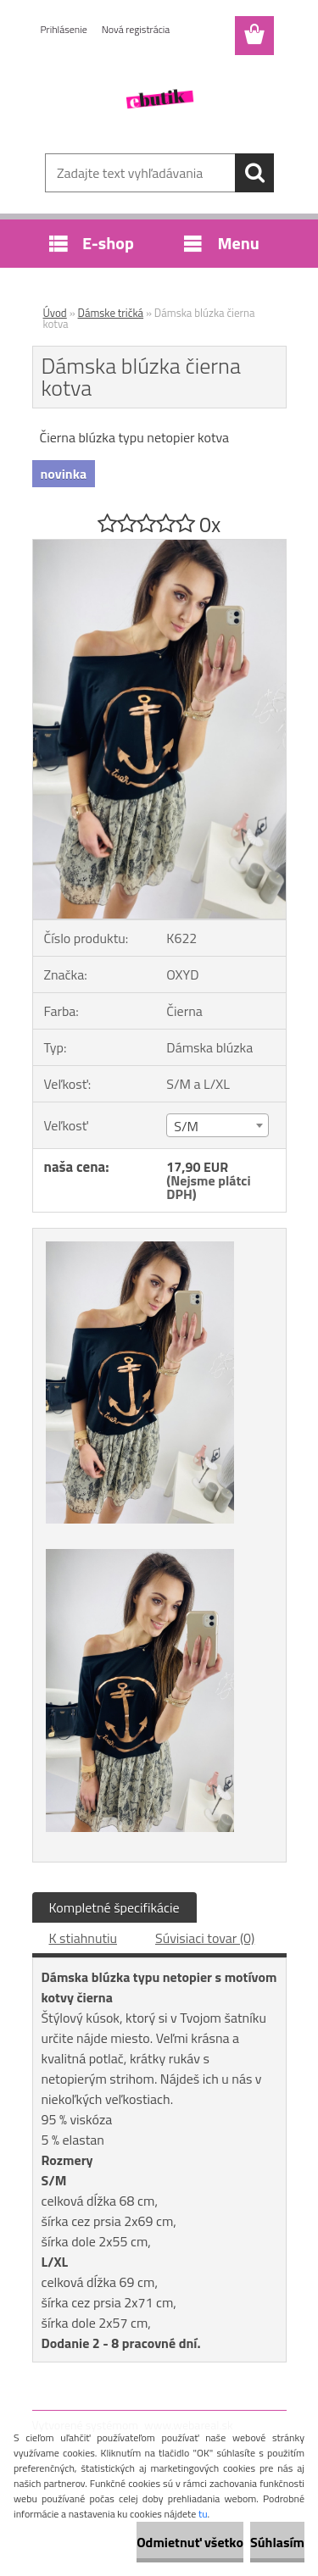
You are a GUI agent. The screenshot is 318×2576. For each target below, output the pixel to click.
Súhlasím (277, 2542)
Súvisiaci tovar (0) (204, 1938)
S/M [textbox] (186, 1126)
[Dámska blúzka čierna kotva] (159, 546)
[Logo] (159, 99)
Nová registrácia (136, 29)
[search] (254, 172)
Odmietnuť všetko (190, 2542)
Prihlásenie (64, 29)
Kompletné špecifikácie (114, 1907)
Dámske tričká (111, 312)
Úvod (55, 312)
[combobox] (217, 1125)
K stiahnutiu (83, 1938)
